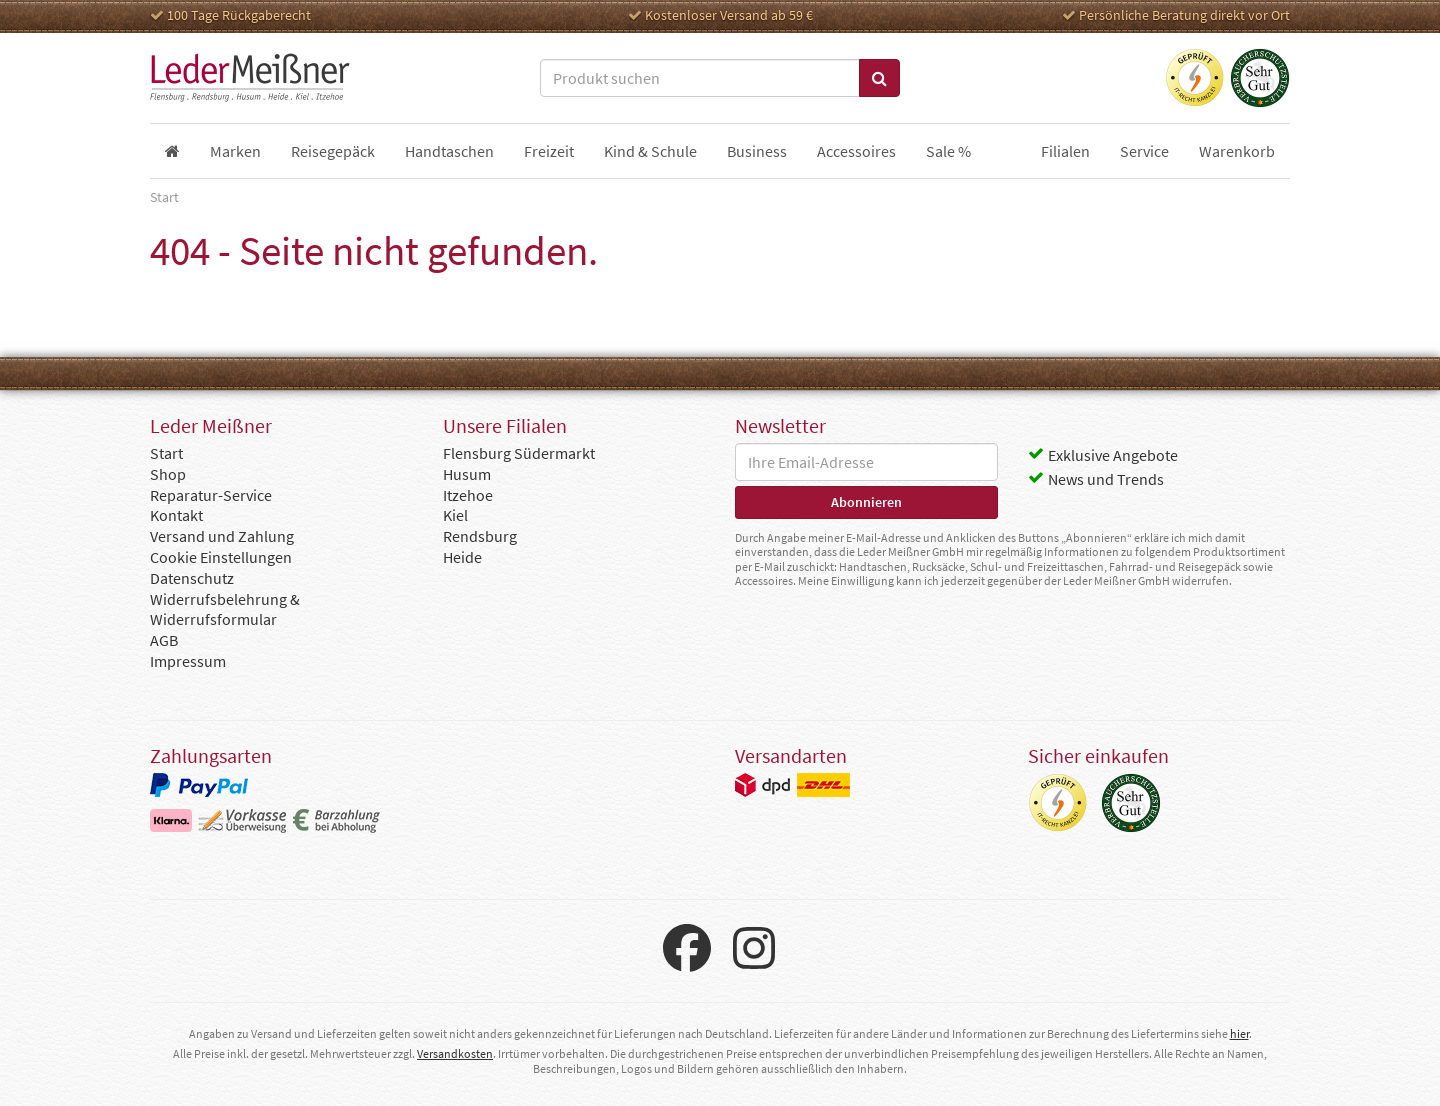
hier (1239, 1033)
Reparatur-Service (211, 495)
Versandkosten (455, 1053)
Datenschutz (192, 578)
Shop (168, 474)
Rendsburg (480, 536)
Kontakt (176, 515)
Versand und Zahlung (222, 536)
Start (166, 453)
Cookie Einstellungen (221, 557)
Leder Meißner (250, 78)
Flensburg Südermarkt (519, 453)
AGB (164, 640)
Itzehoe (468, 495)
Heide (462, 557)
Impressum (188, 661)
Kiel (455, 515)
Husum (467, 474)
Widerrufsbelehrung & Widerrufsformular (225, 609)
